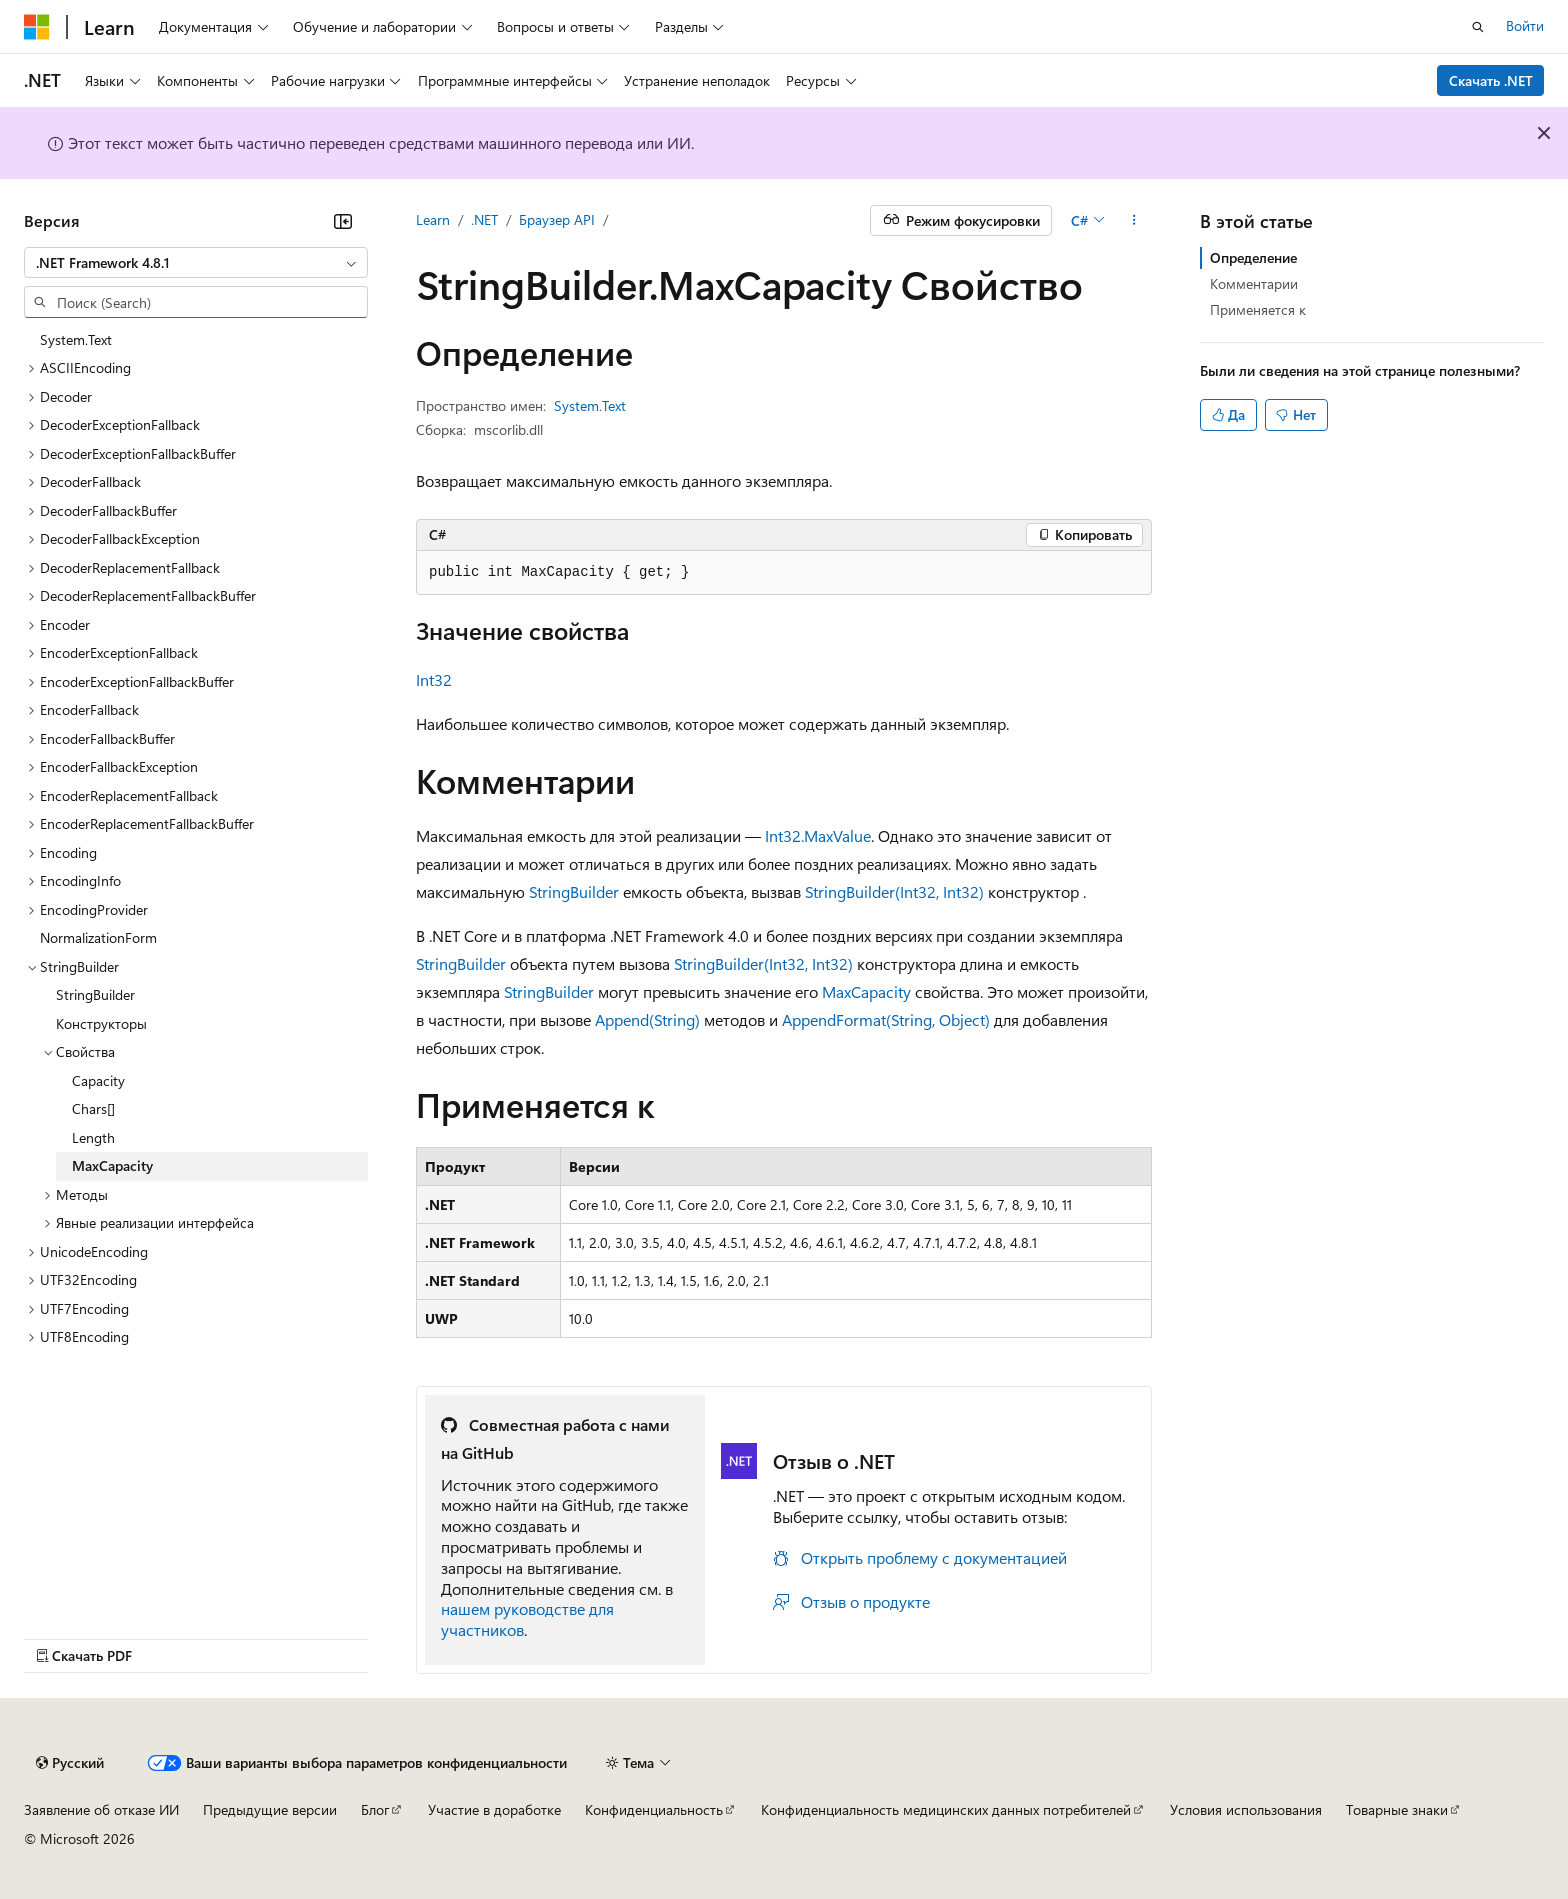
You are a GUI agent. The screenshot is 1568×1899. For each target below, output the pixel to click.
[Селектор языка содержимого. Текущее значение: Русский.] (70, 1763)
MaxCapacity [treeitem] (112, 1165)
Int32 (434, 679)
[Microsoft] (37, 27)
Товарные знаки (1397, 1809)
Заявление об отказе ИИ (101, 1809)
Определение (1253, 257)
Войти (1525, 25)
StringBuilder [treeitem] (95, 994)
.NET (484, 219)
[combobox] (196, 263)
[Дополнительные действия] (1134, 221)
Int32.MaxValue (818, 835)
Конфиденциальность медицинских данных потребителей (946, 1809)
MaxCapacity (866, 991)
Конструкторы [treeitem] (101, 1023)
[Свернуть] (343, 221)
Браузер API (557, 219)
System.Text (590, 405)
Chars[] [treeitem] (93, 1108)
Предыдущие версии (270, 1809)
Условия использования (1246, 1809)
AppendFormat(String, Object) (886, 1019)
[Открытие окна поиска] (1478, 27)
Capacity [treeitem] (98, 1080)
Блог (375, 1809)
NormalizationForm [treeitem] (98, 937)
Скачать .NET (1491, 80)
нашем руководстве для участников (527, 1619)
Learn (433, 219)
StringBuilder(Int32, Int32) (894, 891)
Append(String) (647, 1019)
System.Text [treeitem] (76, 339)
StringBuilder (574, 891)
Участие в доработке (494, 1809)
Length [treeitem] (93, 1137)
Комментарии (1254, 283)
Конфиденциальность (654, 1809)
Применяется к (1258, 309)
